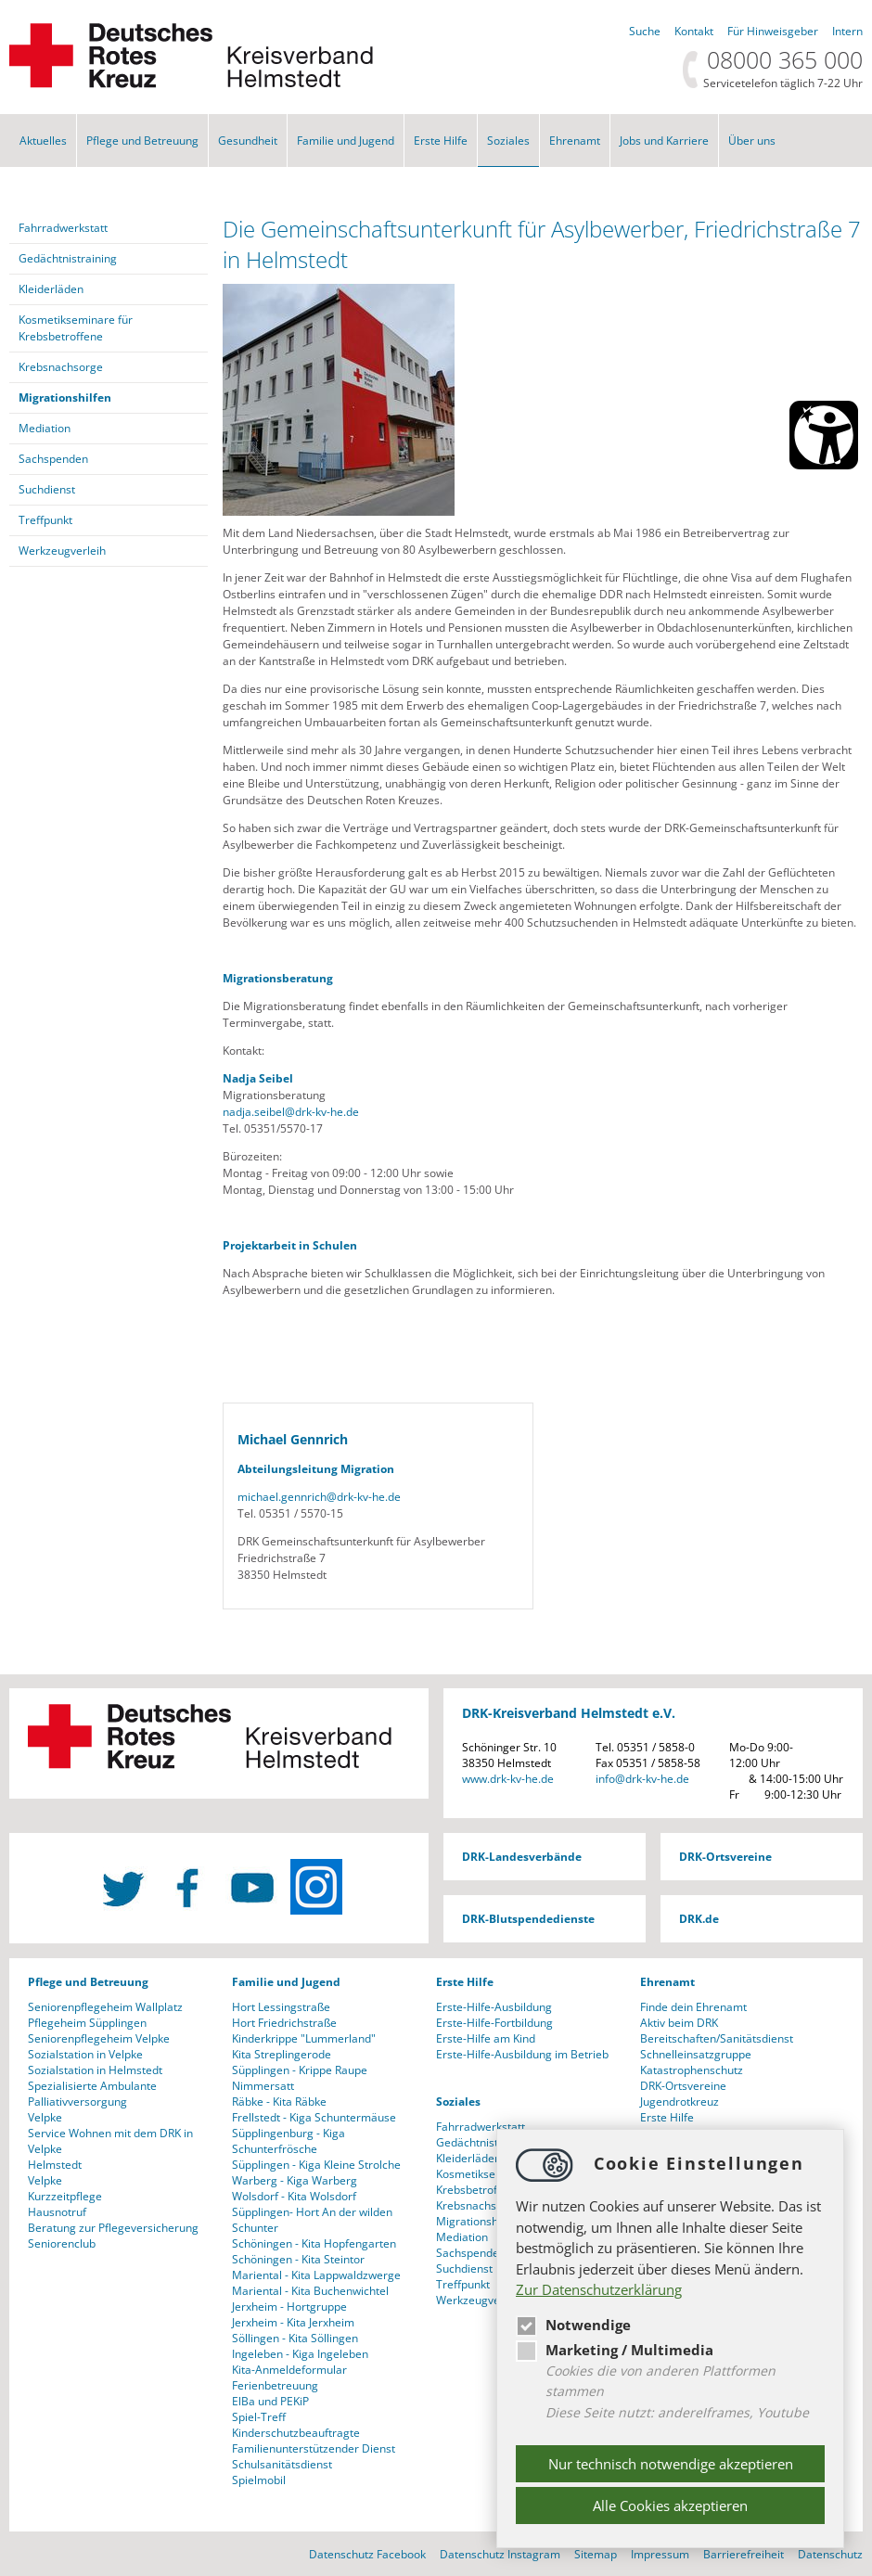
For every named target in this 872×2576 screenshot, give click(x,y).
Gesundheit (247, 140)
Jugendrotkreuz (679, 2101)
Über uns (752, 140)
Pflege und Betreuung (142, 140)
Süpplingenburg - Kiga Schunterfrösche (288, 2141)
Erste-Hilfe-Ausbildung (494, 2007)
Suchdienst (47, 489)
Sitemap (595, 2554)
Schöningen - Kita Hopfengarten (314, 2243)
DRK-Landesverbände (522, 1857)
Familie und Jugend (345, 140)
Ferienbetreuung (275, 2385)
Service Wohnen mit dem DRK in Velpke (110, 2141)
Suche (644, 31)
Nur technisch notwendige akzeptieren (670, 2463)
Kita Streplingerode (281, 2054)
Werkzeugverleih (62, 550)
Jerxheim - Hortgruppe (289, 2306)
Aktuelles (43, 140)
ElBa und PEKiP (270, 2401)
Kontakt (693, 31)
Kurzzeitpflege (65, 2196)
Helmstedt (55, 2164)
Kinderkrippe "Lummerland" (304, 2038)
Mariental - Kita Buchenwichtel (310, 2291)
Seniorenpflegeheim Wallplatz (105, 2007)
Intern (847, 31)
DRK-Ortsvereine (725, 1857)
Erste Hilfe (441, 140)
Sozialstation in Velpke (85, 2054)
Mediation (45, 428)
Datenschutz (830, 2554)
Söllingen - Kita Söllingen (295, 2338)
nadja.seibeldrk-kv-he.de (291, 1112)
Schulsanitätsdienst (282, 2464)
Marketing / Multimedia (614, 2349)
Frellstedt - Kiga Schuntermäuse (314, 2117)
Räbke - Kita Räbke (279, 2101)
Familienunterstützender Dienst (313, 2448)
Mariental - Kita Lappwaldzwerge (316, 2275)
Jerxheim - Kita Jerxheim (293, 2322)
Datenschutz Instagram (500, 2554)
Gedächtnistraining (68, 258)
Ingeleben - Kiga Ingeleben (300, 2354)
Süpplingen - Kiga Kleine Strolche (316, 2164)
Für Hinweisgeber (772, 31)
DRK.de (699, 1919)
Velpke (45, 2117)
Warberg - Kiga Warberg (294, 2180)
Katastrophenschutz (691, 2070)
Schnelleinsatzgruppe (695, 2054)
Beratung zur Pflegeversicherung (113, 2228)
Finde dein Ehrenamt (693, 2007)
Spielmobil (259, 2480)
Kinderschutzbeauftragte (296, 2433)
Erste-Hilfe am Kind (485, 2038)
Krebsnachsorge (61, 367)
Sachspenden (53, 459)
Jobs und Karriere (664, 140)
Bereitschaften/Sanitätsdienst (716, 2038)
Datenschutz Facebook (367, 2554)
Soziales (508, 140)
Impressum (660, 2554)
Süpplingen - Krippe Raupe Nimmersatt (299, 2078)
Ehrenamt (574, 140)
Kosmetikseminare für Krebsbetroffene (76, 328)
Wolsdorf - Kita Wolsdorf (294, 2196)
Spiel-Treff (259, 2417)
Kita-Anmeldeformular (289, 2369)
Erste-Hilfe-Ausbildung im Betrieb (522, 2054)
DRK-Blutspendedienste (528, 1919)
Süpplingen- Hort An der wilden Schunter (312, 2220)
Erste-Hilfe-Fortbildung (494, 2023)
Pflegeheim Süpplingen (87, 2023)
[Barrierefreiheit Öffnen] (824, 435)
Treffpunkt (45, 520)
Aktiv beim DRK (679, 2023)
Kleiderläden (51, 289)
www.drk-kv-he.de (508, 1779)
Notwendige (573, 2324)
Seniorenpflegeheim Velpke (99, 2038)
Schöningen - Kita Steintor (298, 2259)
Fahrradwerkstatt (63, 228)
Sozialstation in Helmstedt (95, 2070)
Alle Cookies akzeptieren (670, 2505)
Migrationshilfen (65, 397)
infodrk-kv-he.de (642, 1779)
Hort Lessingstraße (281, 2007)
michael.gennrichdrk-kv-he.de (319, 1497)
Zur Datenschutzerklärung (599, 2289)
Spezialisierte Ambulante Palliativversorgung (92, 2093)
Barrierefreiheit (743, 2554)
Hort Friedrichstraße (284, 2023)
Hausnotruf (57, 2212)
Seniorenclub (62, 2243)
